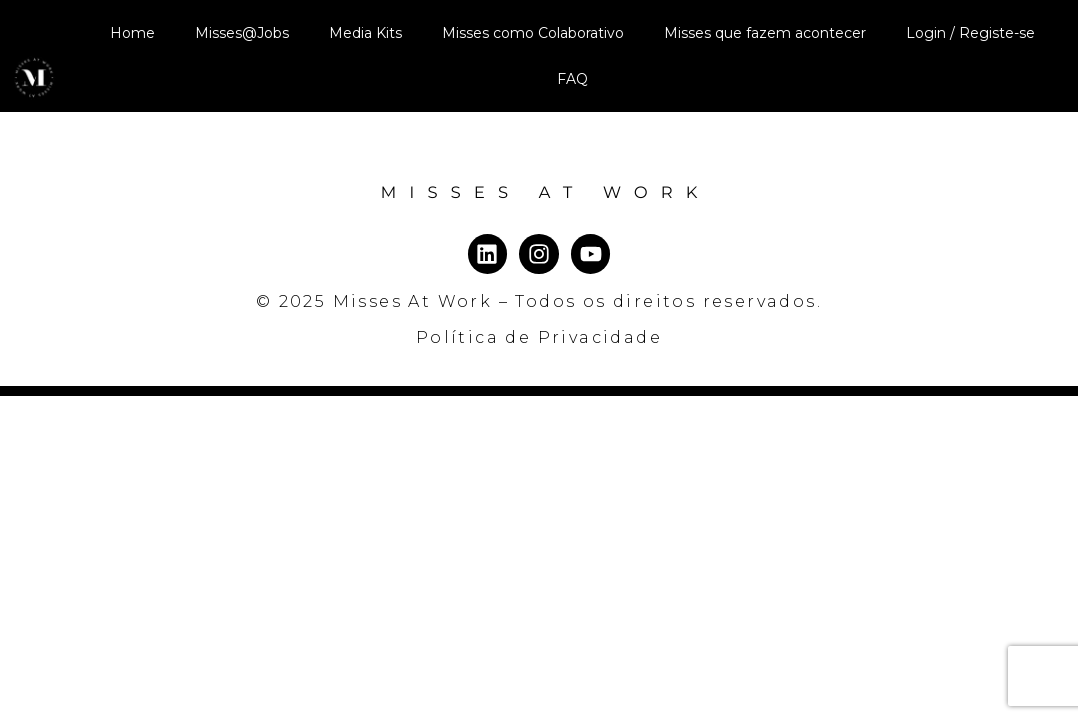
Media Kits (365, 33)
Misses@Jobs (242, 33)
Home (132, 33)
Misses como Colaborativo (533, 33)
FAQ (572, 79)
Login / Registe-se (970, 33)
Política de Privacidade (539, 383)
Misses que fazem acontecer (765, 33)
